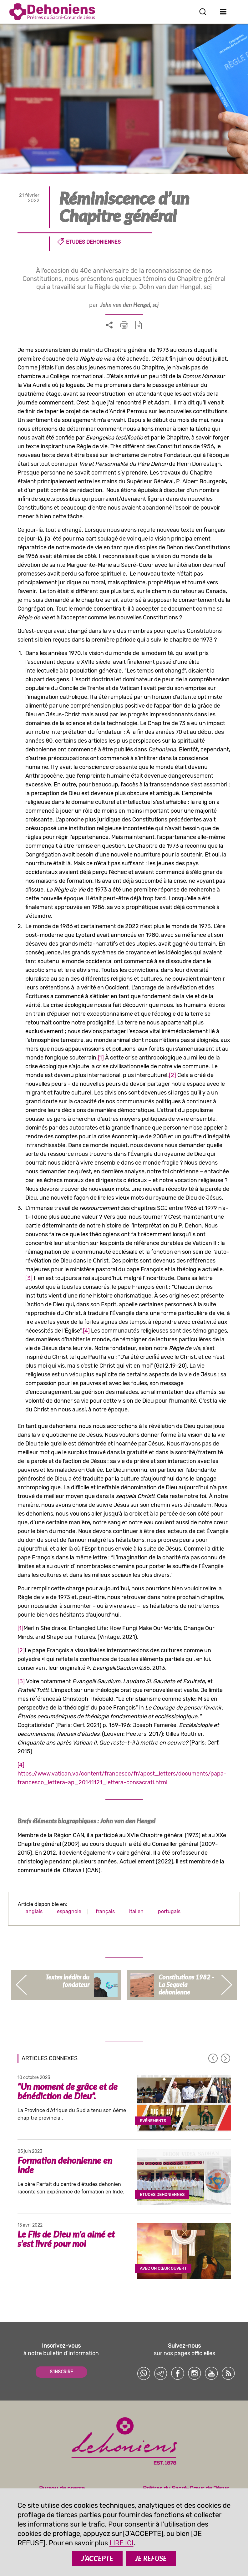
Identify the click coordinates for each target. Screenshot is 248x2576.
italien (136, 1911)
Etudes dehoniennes (93, 242)
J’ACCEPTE (97, 2558)
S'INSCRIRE (61, 2372)
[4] (86, 1330)
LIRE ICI (121, 2543)
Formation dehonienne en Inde (65, 2165)
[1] (101, 1057)
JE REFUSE (151, 2558)
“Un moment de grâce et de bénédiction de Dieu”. (68, 2091)
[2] (172, 1075)
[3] (29, 1278)
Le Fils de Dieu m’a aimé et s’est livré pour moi (66, 2239)
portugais (169, 1911)
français (105, 1911)
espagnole (69, 1911)
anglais (34, 1911)
